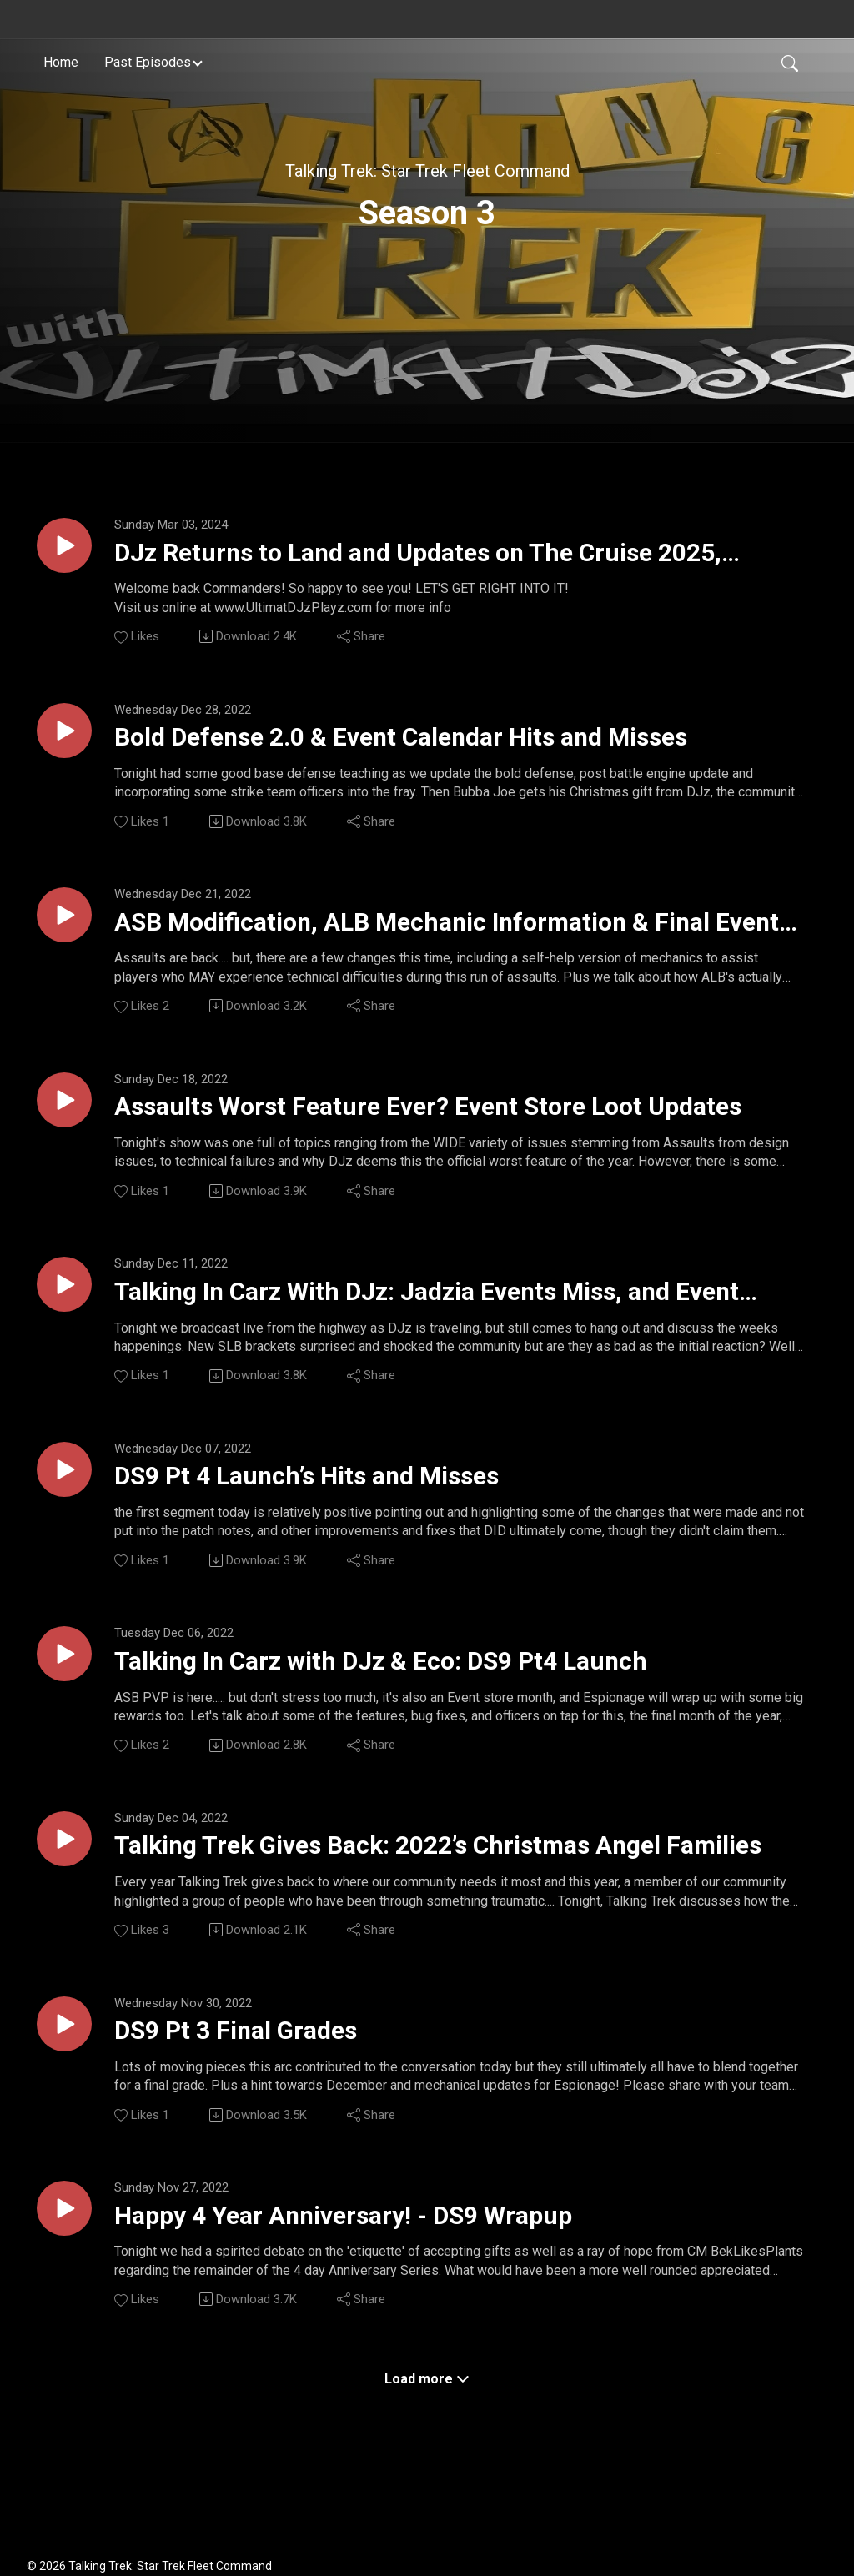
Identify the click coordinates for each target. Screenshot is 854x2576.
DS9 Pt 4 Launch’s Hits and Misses (341, 1507)
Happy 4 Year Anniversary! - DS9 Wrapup (382, 2269)
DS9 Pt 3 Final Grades (256, 2078)
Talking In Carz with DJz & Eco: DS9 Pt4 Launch (427, 1697)
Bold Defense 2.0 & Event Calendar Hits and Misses (452, 746)
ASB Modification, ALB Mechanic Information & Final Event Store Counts (427, 937)
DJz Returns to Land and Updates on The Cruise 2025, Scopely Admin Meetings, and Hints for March (458, 557)
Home (60, 61)
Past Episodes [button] (147, 61)
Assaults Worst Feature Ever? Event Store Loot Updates (420, 1127)
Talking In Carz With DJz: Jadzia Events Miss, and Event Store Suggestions (442, 1318)
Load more (427, 2435)
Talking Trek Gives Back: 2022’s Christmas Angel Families (437, 1889)
